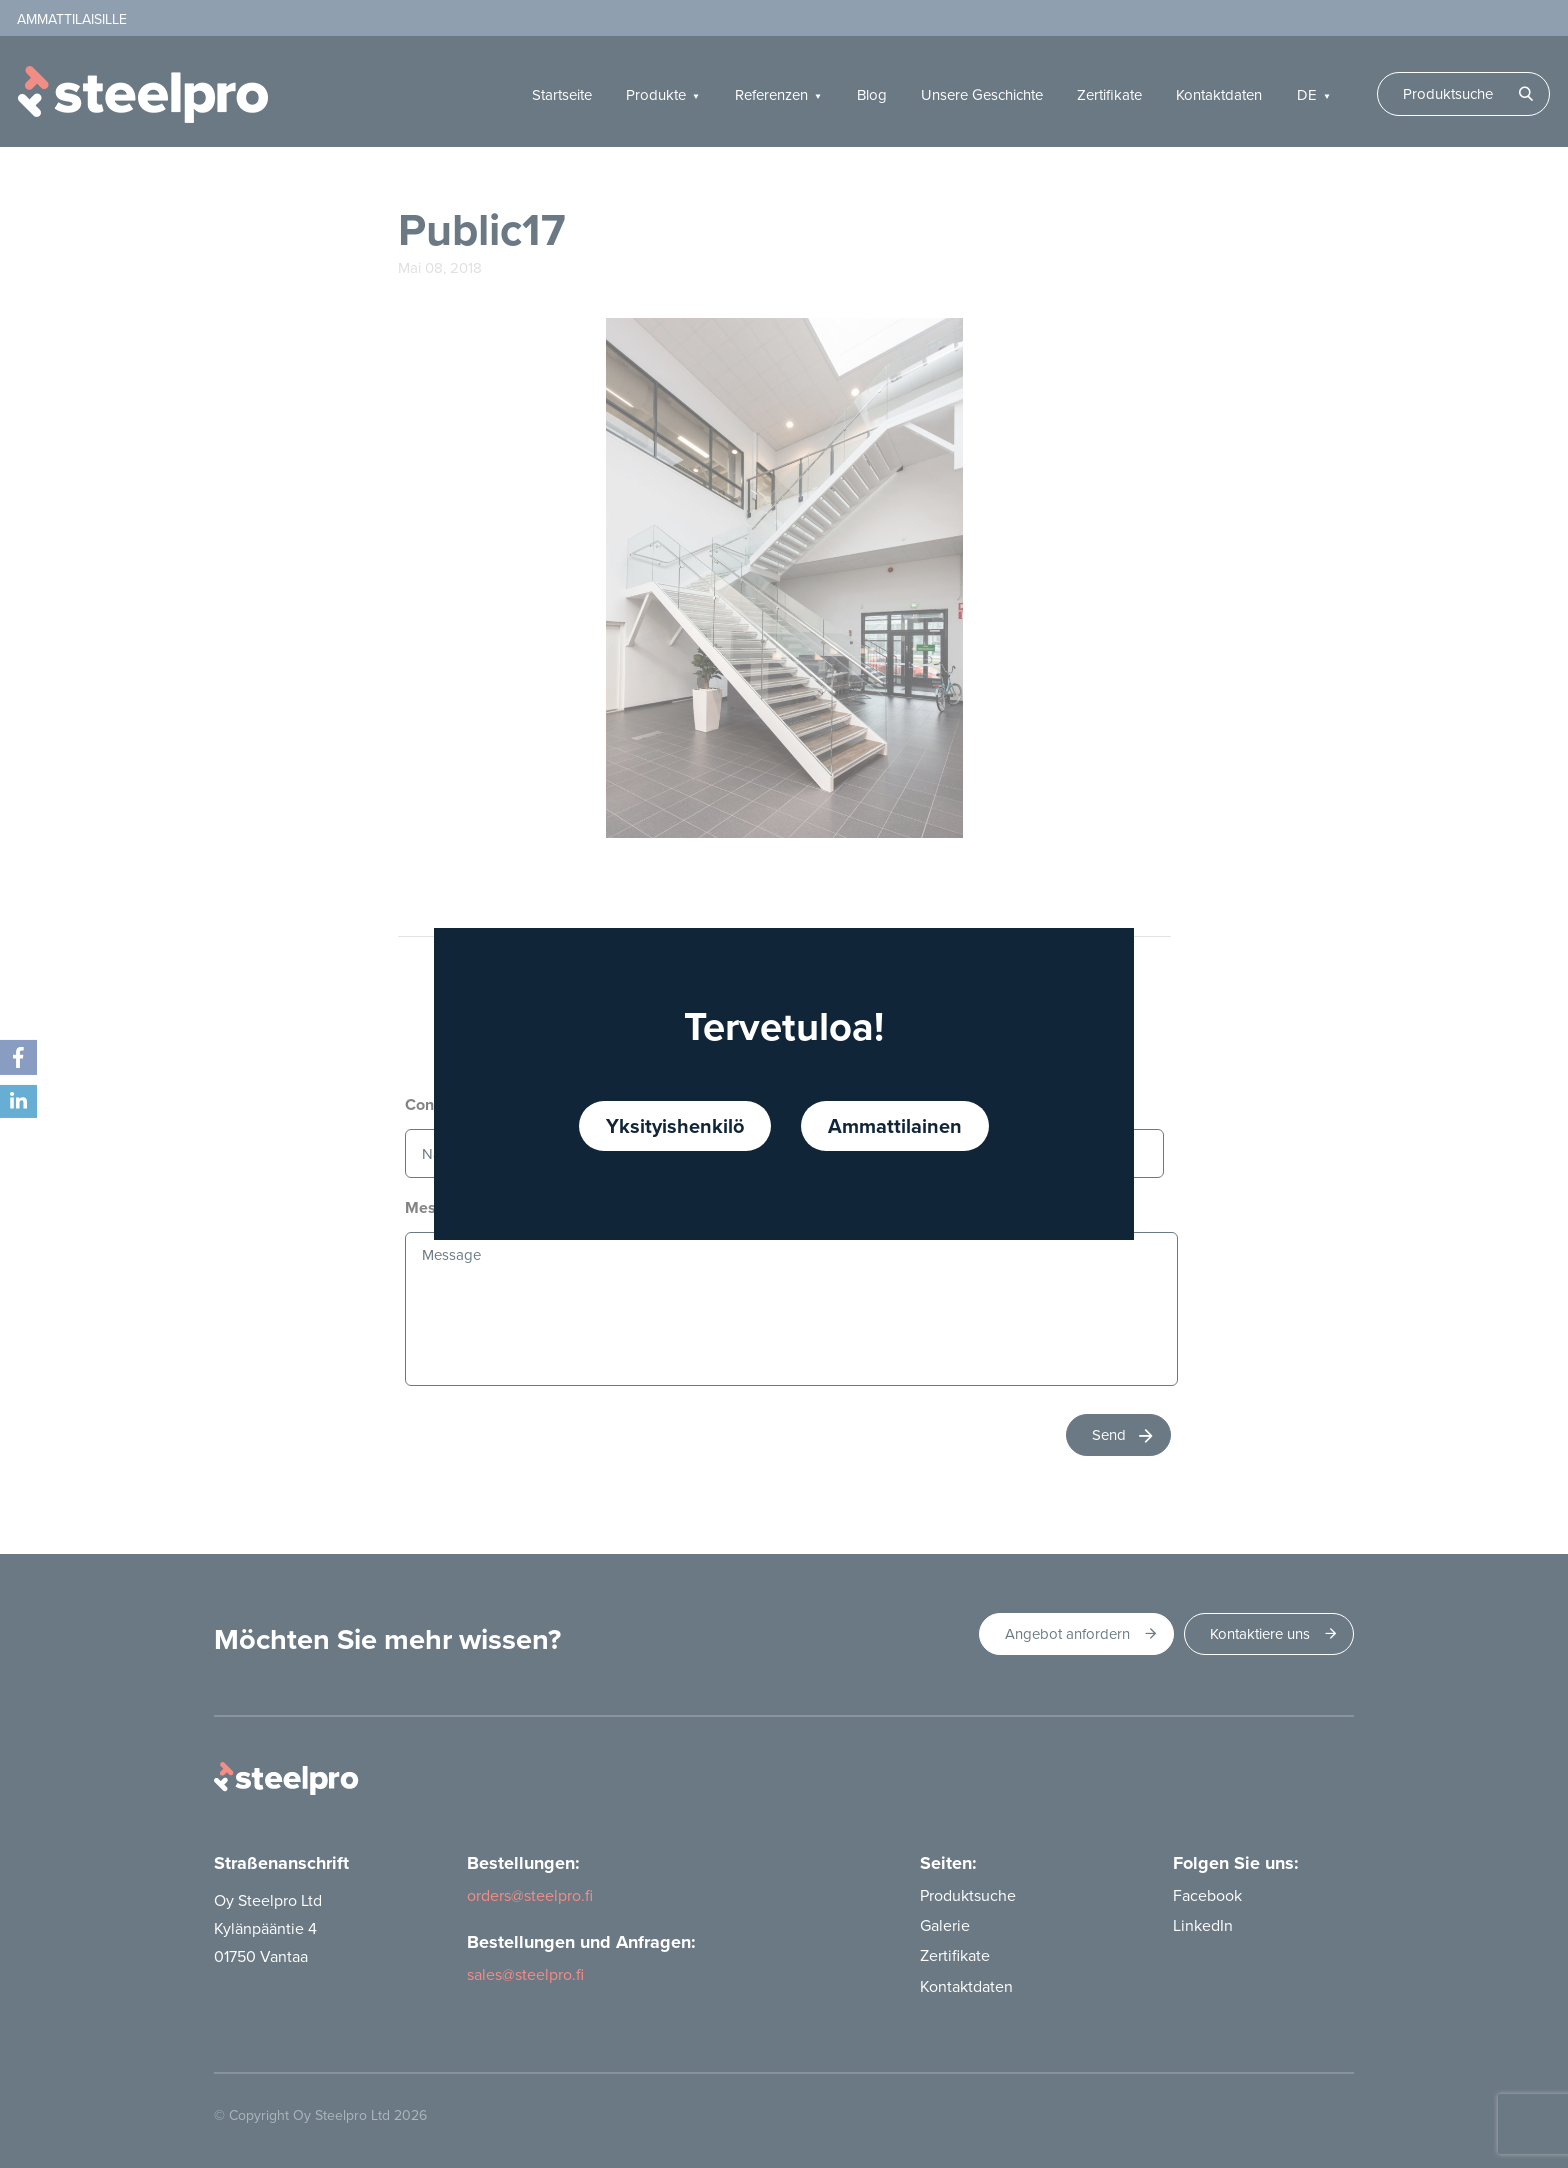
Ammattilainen (895, 1125)
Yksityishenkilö (675, 1125)
